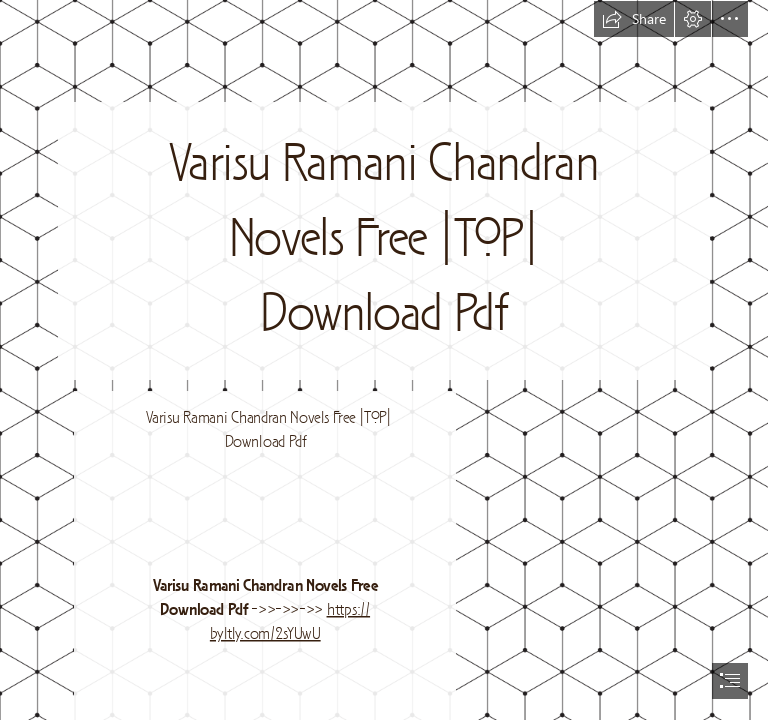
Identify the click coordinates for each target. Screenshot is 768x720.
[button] (634, 19)
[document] (384, 360)
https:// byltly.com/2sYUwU (289, 622)
